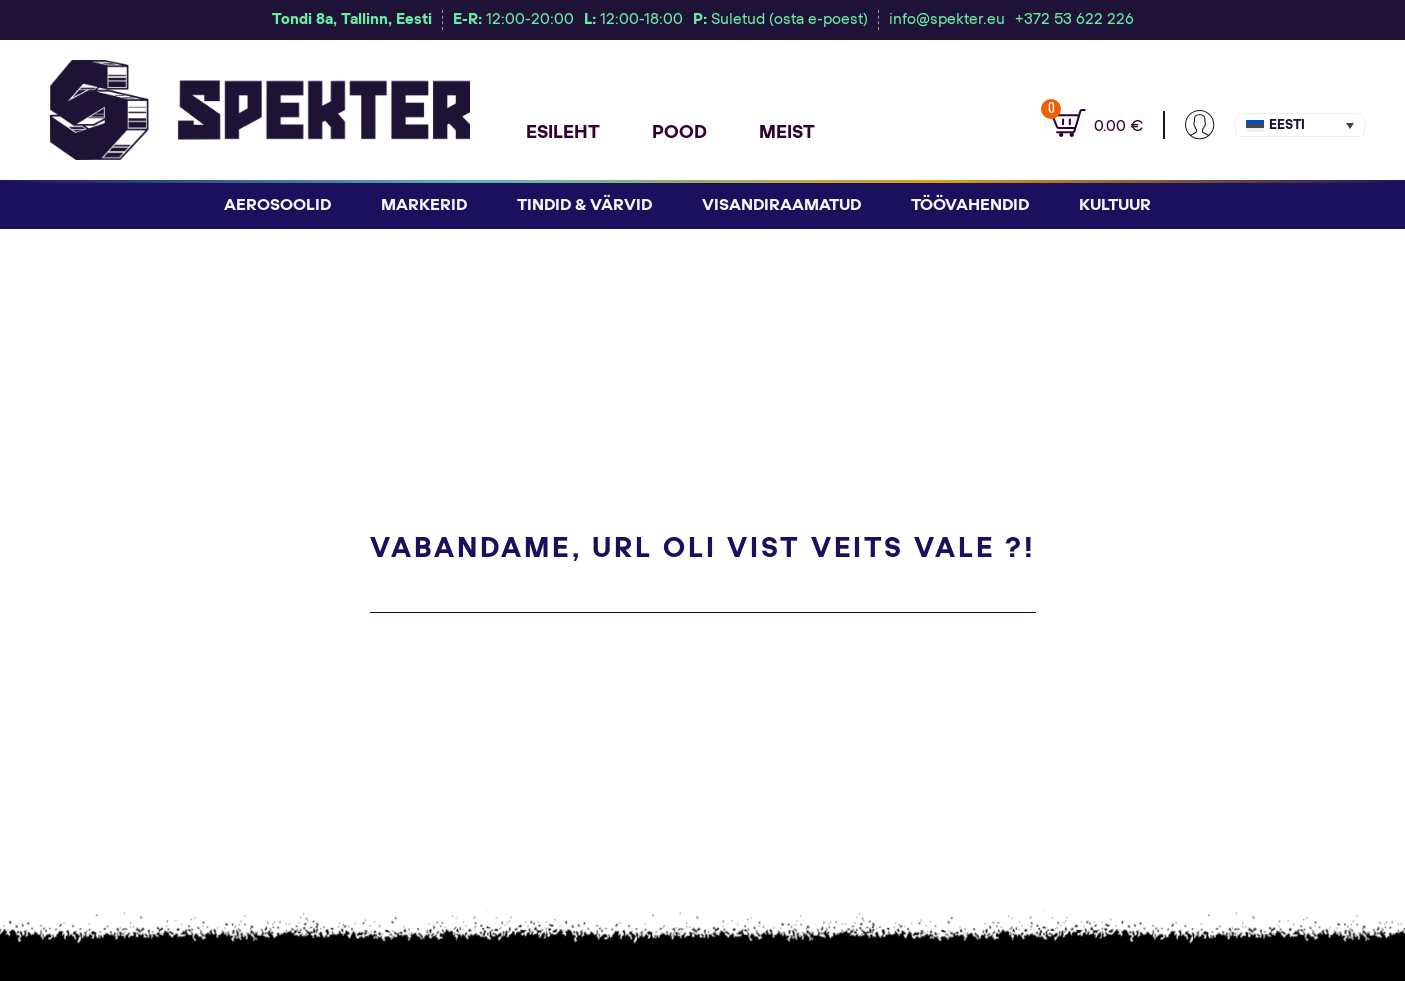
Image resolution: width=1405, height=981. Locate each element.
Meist (787, 133)
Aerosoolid (277, 205)
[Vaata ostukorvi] (1087, 125)
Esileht (563, 133)
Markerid (424, 205)
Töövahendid (970, 205)
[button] (1300, 125)
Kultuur (1115, 205)
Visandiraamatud (781, 205)
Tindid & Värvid (584, 205)
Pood (679, 133)
